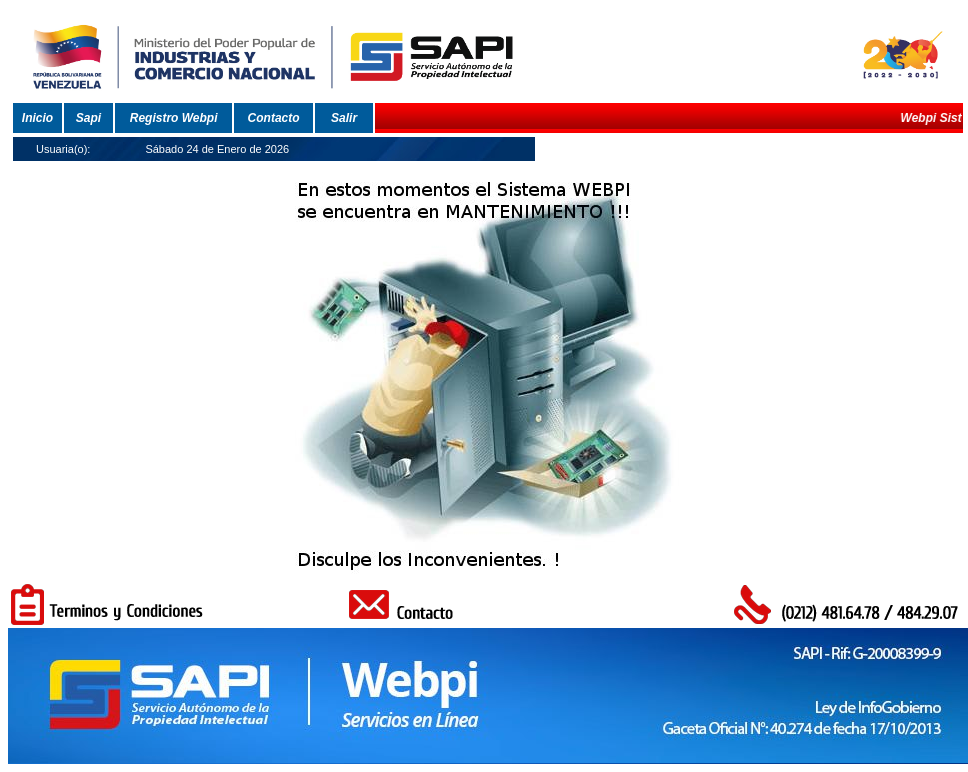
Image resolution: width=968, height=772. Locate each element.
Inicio (37, 118)
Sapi (88, 118)
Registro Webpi (174, 118)
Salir (344, 118)
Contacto (274, 118)
